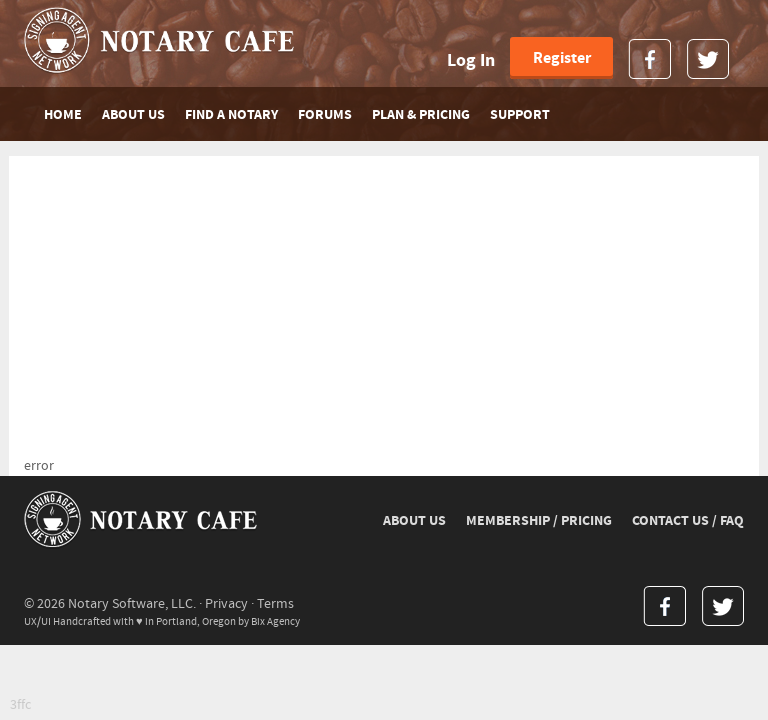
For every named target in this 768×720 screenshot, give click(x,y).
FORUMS (325, 115)
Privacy (226, 604)
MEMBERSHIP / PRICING (539, 521)
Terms (275, 604)
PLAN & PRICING (421, 115)
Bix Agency (275, 621)
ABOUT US (133, 115)
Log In (471, 60)
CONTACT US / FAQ (688, 521)
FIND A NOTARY (231, 115)
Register (562, 58)
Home (63, 115)
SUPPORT (520, 115)
